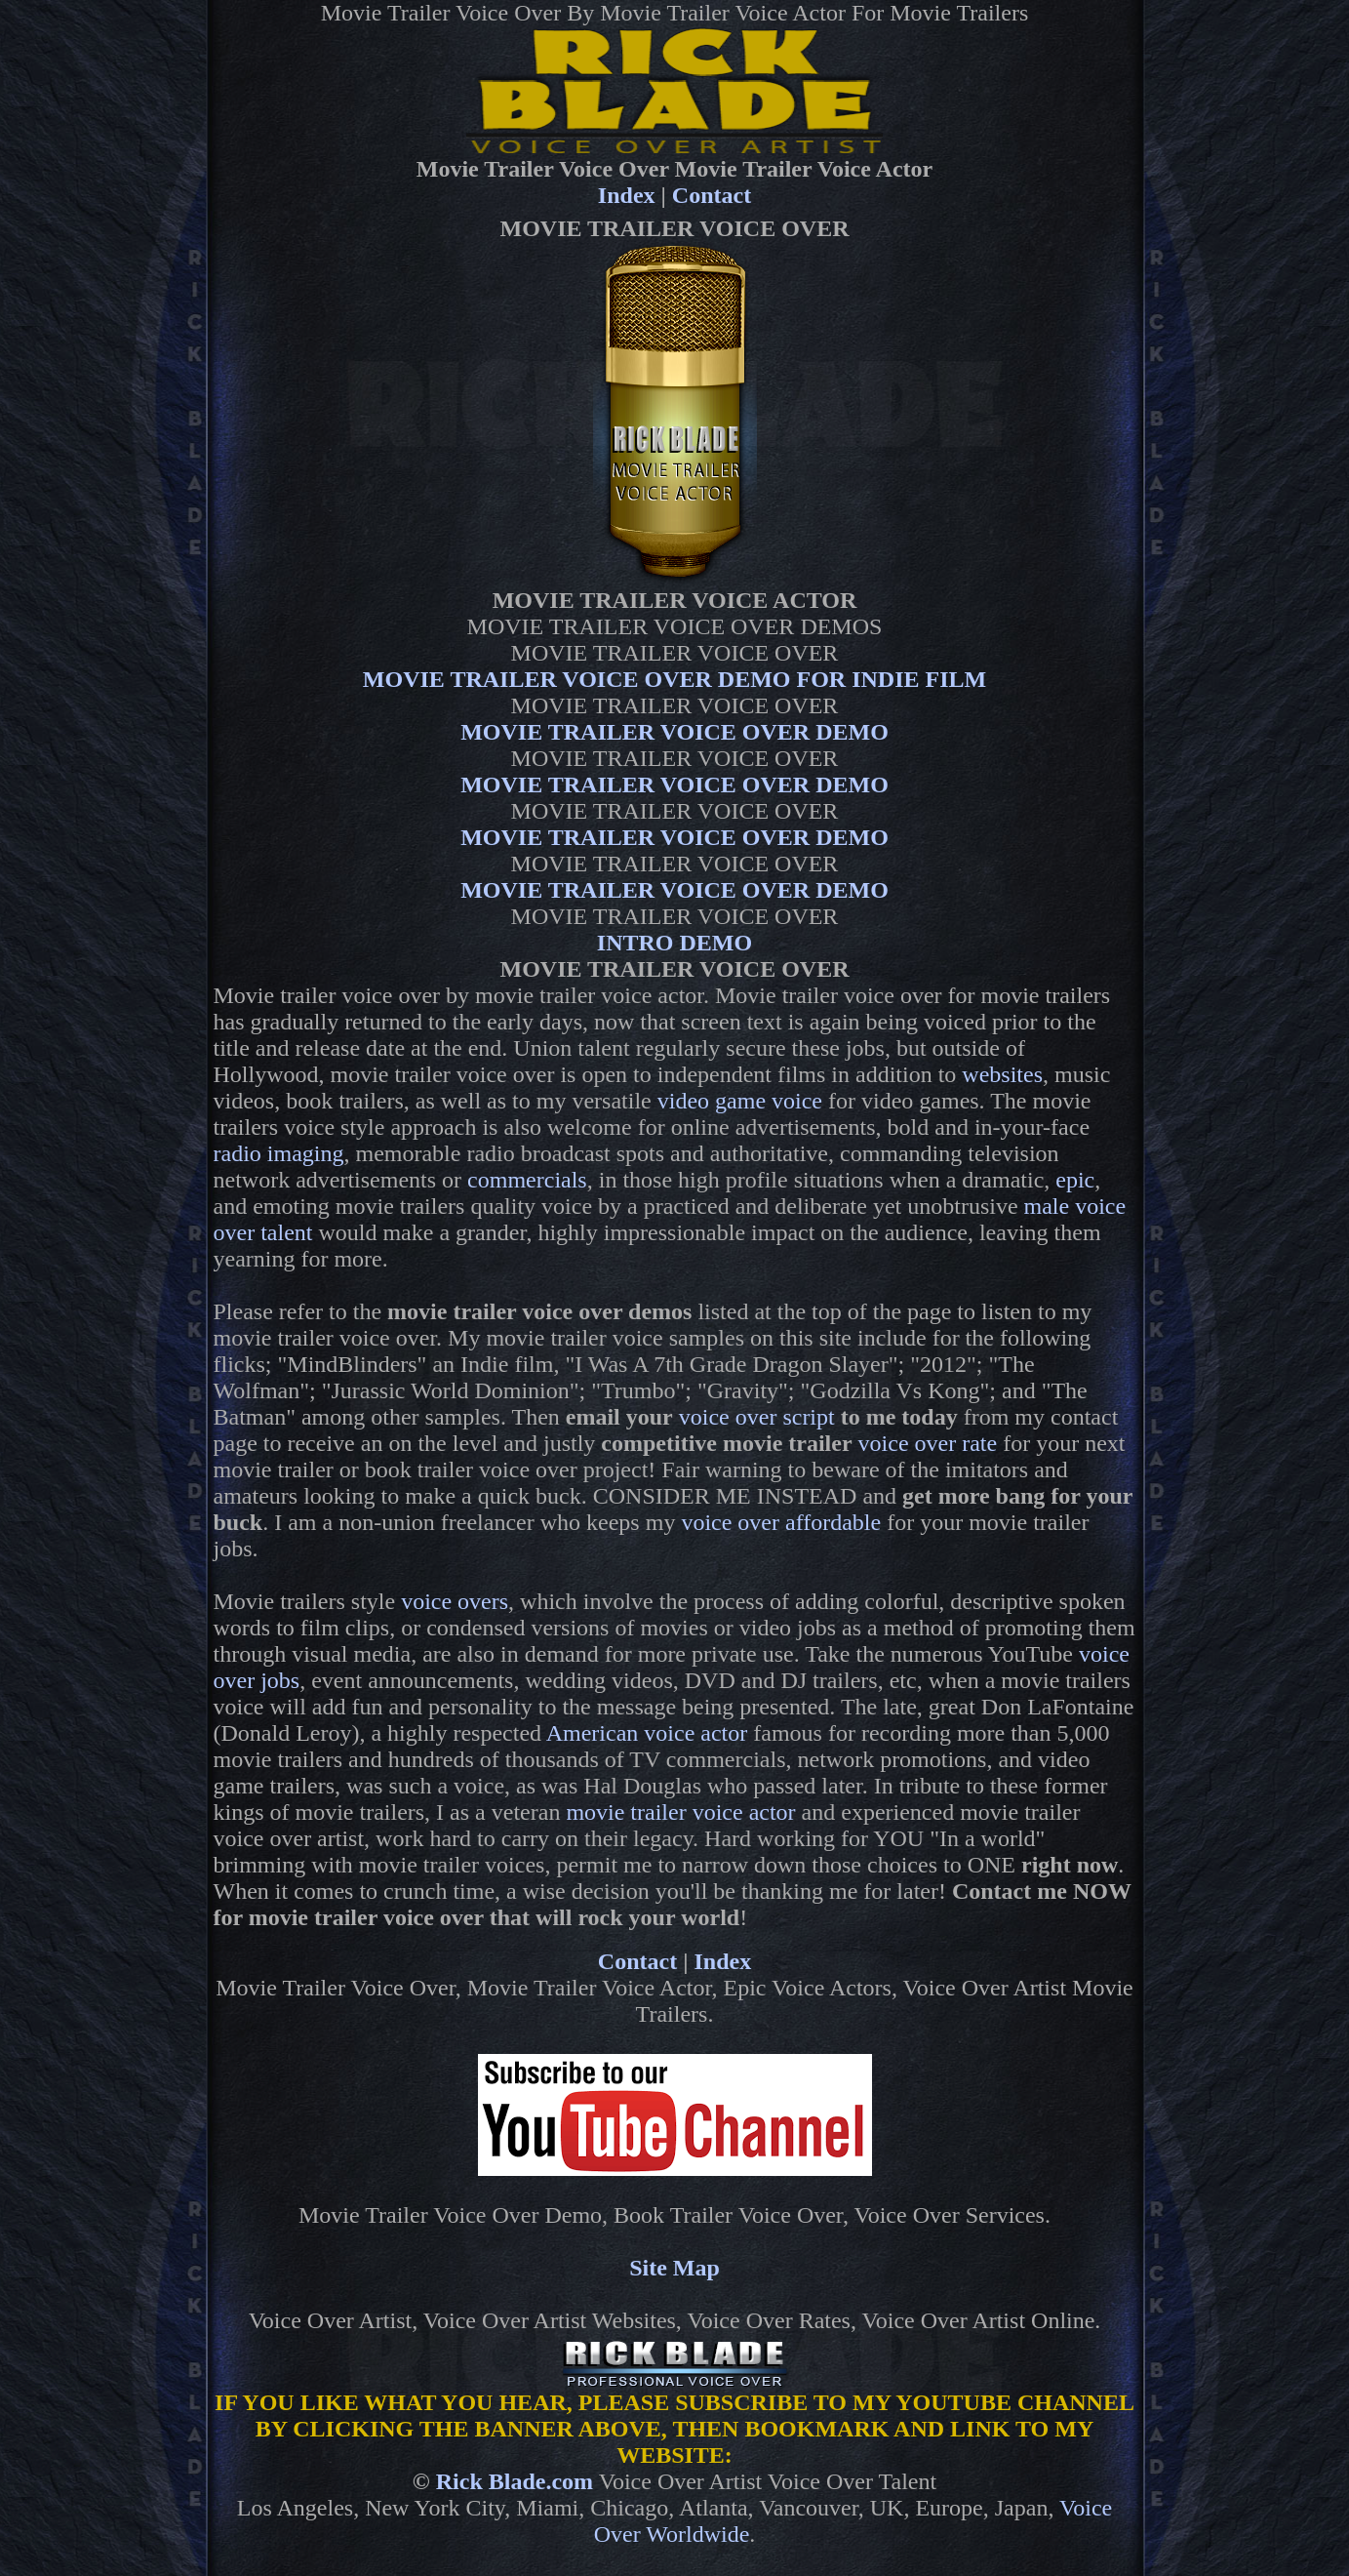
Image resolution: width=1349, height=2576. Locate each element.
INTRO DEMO (674, 942)
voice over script (757, 1416)
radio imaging (279, 1153)
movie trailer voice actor (680, 1812)
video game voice (739, 1100)
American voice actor (647, 1733)
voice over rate (928, 1443)
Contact (711, 195)
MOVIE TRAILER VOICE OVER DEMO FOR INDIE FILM (674, 679)
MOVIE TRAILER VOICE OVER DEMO (674, 732)
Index (626, 195)
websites (1002, 1074)
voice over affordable (781, 1522)
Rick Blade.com (514, 2481)
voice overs (454, 1601)
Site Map (674, 2267)
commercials (527, 1179)
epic (1074, 1179)
